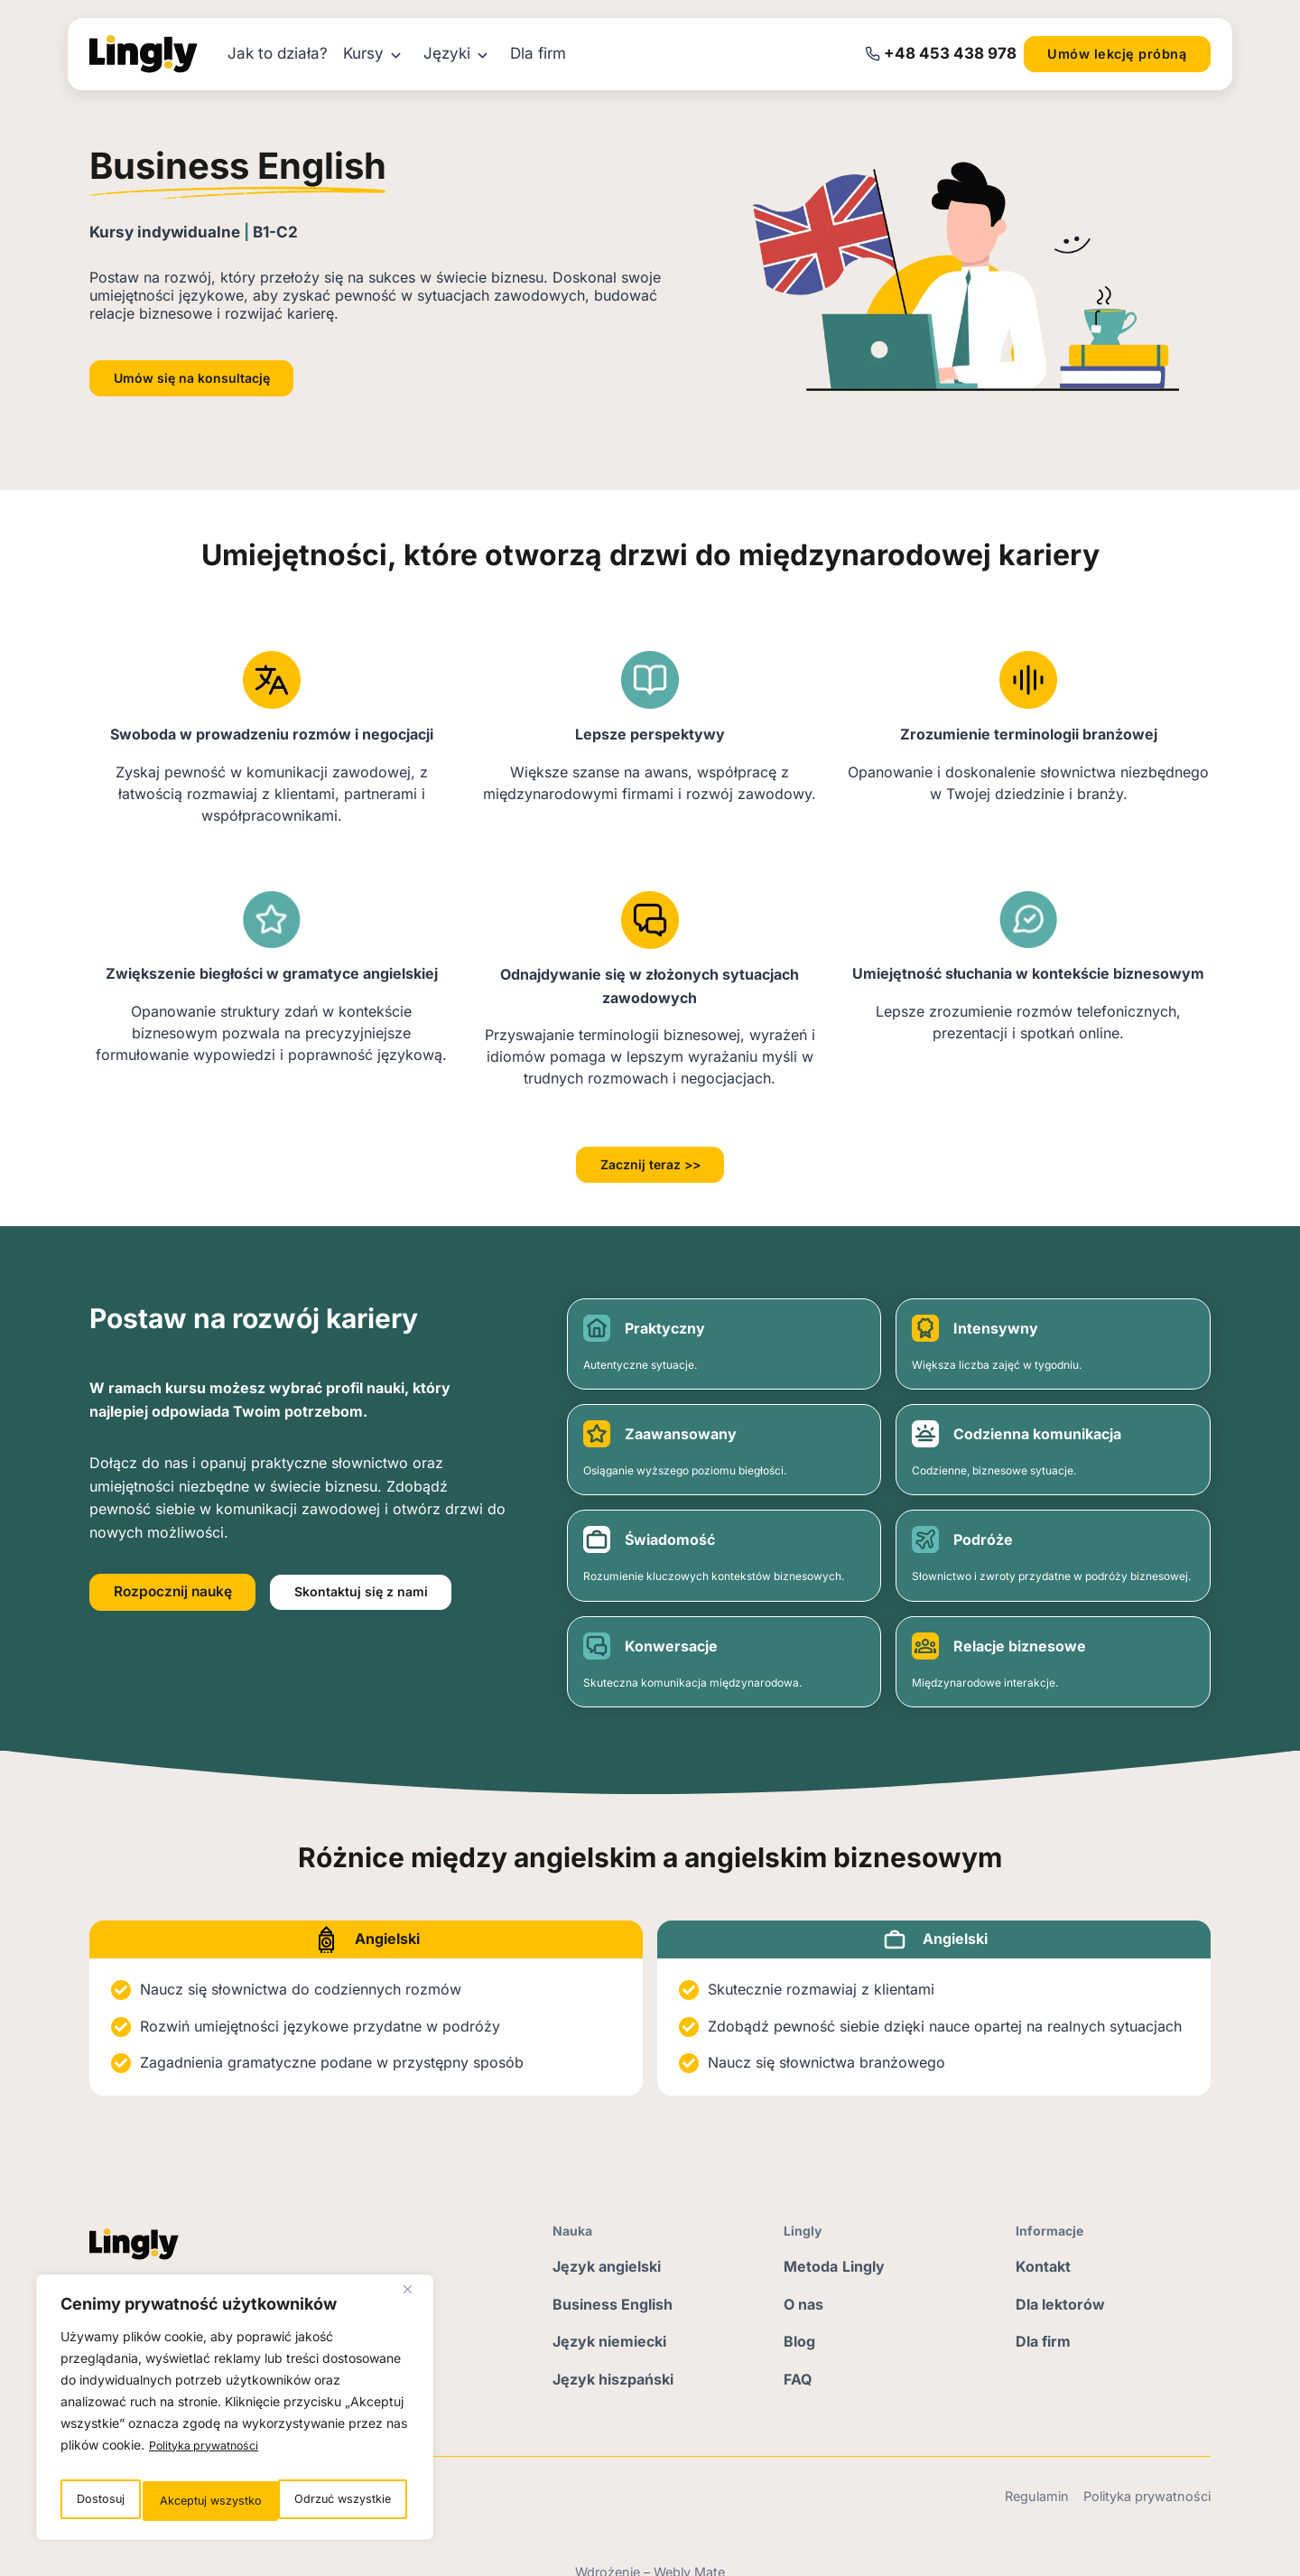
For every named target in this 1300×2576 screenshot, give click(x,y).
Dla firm (538, 53)
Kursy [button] (363, 53)
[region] (234, 2412)
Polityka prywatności (210, 2455)
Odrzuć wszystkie (204, 2500)
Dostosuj (96, 2500)
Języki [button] (446, 53)
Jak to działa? (278, 53)
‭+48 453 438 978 (950, 53)
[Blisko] (414, 2300)
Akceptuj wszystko (341, 2500)
